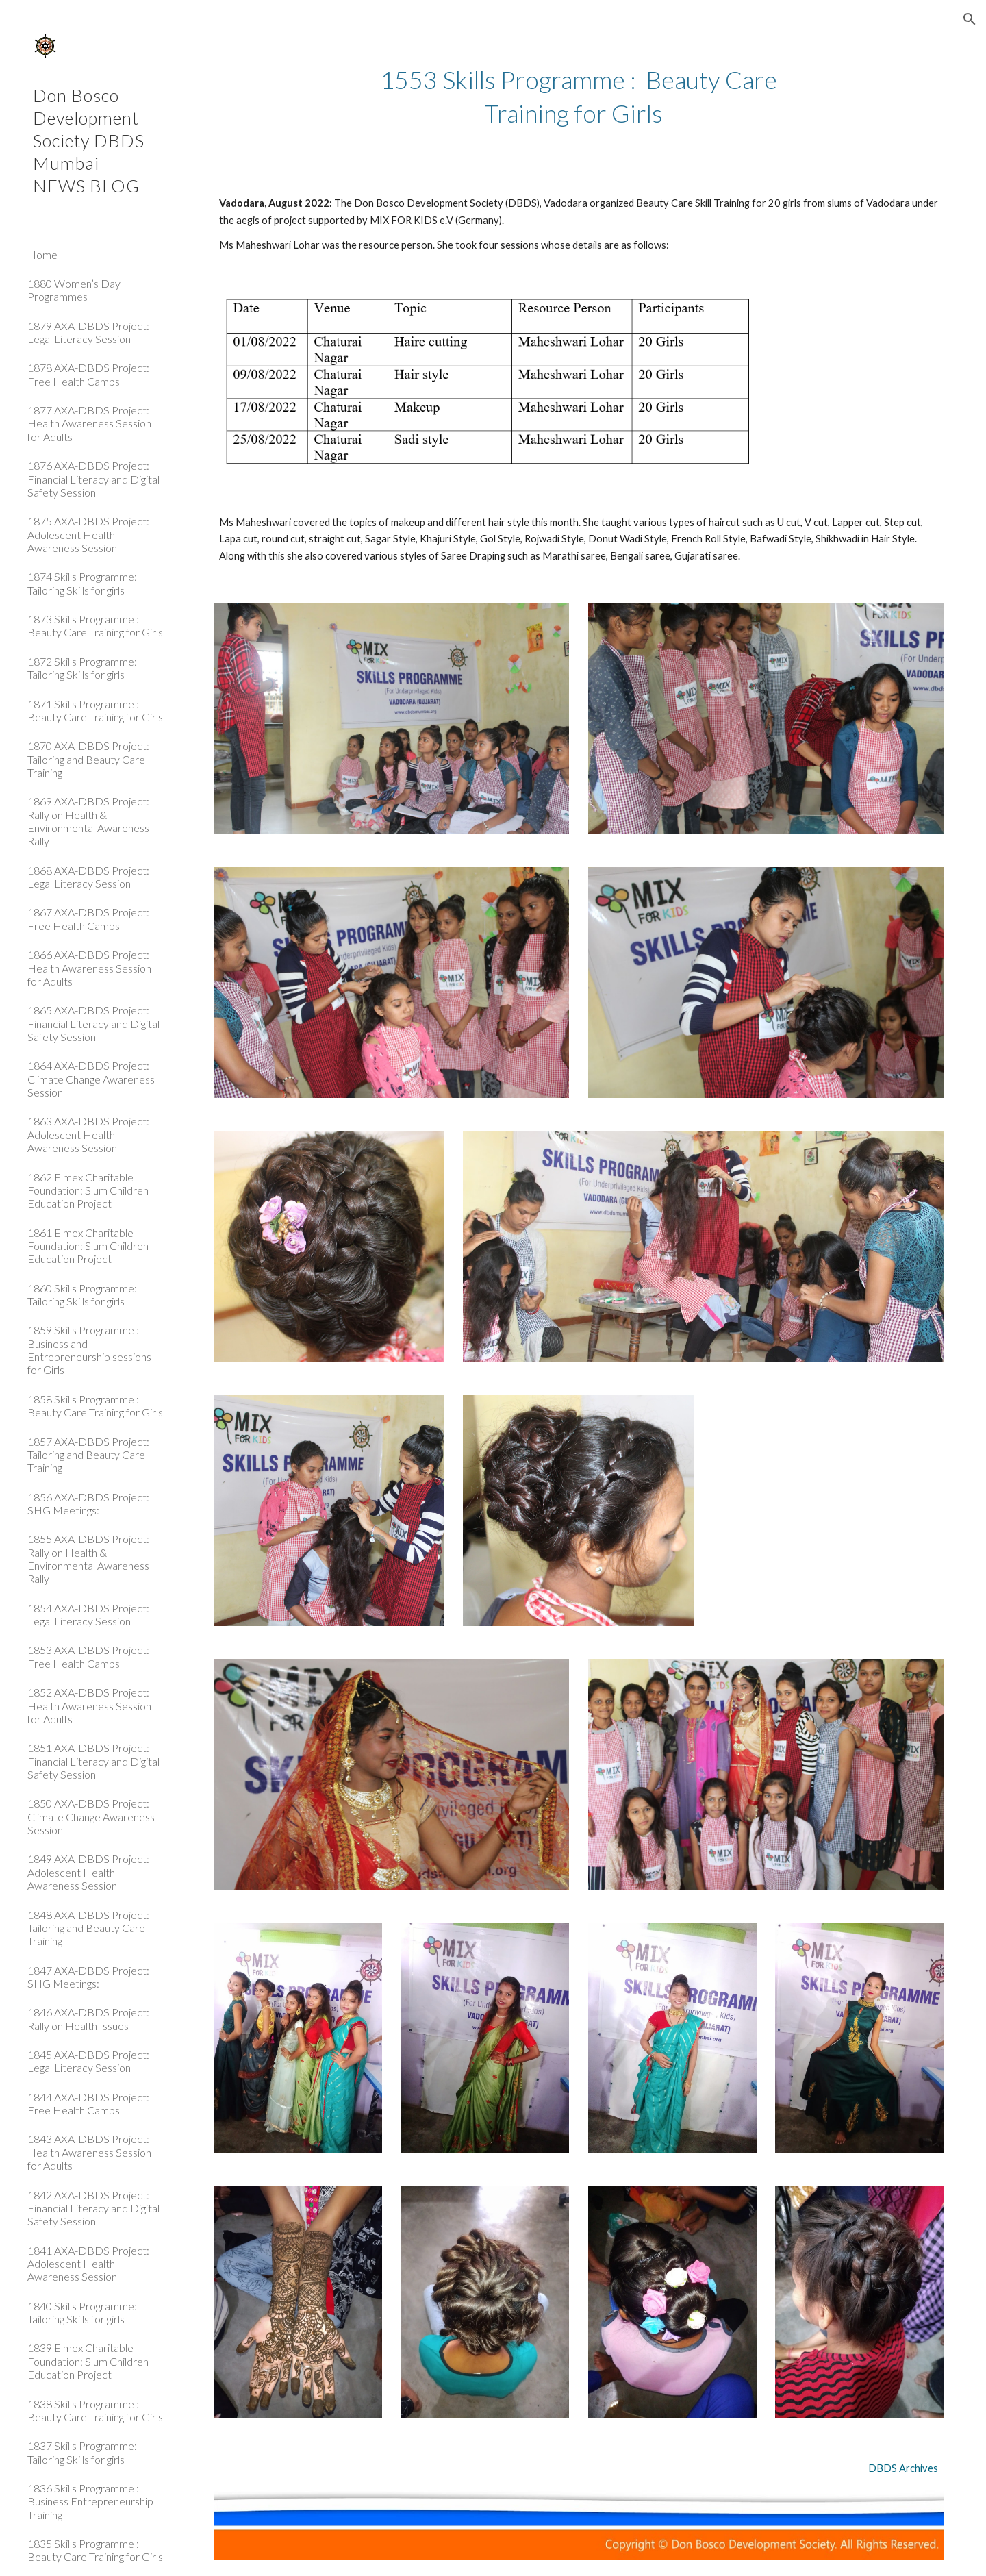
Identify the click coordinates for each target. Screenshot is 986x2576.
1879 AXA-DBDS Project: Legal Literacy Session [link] (88, 332)
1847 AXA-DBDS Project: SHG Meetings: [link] (88, 1977)
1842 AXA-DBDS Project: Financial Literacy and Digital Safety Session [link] (93, 2208)
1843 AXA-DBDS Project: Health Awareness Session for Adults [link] (89, 2152)
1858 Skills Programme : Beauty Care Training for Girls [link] (95, 1405)
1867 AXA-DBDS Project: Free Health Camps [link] (88, 918)
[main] (578, 96)
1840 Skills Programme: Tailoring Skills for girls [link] (82, 2312)
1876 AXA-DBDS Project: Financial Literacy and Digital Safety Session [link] (93, 479)
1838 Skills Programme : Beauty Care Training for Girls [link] (95, 2410)
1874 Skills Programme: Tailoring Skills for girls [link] (82, 583)
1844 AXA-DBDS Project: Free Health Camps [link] (88, 2103)
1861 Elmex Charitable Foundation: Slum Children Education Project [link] (88, 1246)
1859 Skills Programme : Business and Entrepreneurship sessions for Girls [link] (89, 1349)
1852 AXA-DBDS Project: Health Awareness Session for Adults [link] (89, 1705)
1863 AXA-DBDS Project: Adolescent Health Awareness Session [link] (88, 1134)
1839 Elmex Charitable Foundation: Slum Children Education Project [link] (88, 2361)
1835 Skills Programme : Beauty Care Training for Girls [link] (95, 2550)
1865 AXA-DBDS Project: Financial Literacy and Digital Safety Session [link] (93, 1023)
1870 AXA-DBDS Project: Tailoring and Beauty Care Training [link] (88, 759)
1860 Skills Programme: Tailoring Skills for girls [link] (82, 1294)
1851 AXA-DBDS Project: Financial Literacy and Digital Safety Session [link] (93, 1761)
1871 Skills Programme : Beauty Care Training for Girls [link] (95, 710)
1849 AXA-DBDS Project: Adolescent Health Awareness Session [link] (88, 1872)
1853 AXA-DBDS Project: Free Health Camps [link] (88, 1656)
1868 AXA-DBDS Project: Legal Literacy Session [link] (88, 877)
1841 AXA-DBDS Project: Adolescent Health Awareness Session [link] (88, 2264)
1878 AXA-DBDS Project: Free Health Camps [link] (88, 374)
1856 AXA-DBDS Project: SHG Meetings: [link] (88, 1503)
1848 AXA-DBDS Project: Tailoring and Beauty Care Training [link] (88, 1928)
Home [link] (42, 254)
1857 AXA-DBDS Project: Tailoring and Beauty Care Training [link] (88, 1455)
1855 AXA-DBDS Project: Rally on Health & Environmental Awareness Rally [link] (88, 1558)
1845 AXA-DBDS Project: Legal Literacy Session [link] (88, 2061)
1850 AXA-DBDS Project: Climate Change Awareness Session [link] (91, 1816)
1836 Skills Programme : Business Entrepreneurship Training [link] (90, 2501)
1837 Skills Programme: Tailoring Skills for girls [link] (82, 2452)
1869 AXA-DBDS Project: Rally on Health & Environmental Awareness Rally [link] (88, 821)
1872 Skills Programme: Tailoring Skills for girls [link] (82, 668)
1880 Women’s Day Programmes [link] (74, 290)
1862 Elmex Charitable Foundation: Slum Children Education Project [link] (88, 1190)
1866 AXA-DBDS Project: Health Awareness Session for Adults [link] (89, 968)
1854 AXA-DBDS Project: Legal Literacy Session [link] (88, 1614)
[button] (969, 19)
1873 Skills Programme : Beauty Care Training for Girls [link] (95, 625)
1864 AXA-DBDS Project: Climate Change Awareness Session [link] (91, 1079)
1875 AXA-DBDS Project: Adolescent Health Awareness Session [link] (88, 534)
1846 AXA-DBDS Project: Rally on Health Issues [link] (88, 2018)
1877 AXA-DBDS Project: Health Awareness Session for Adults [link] (89, 423)
